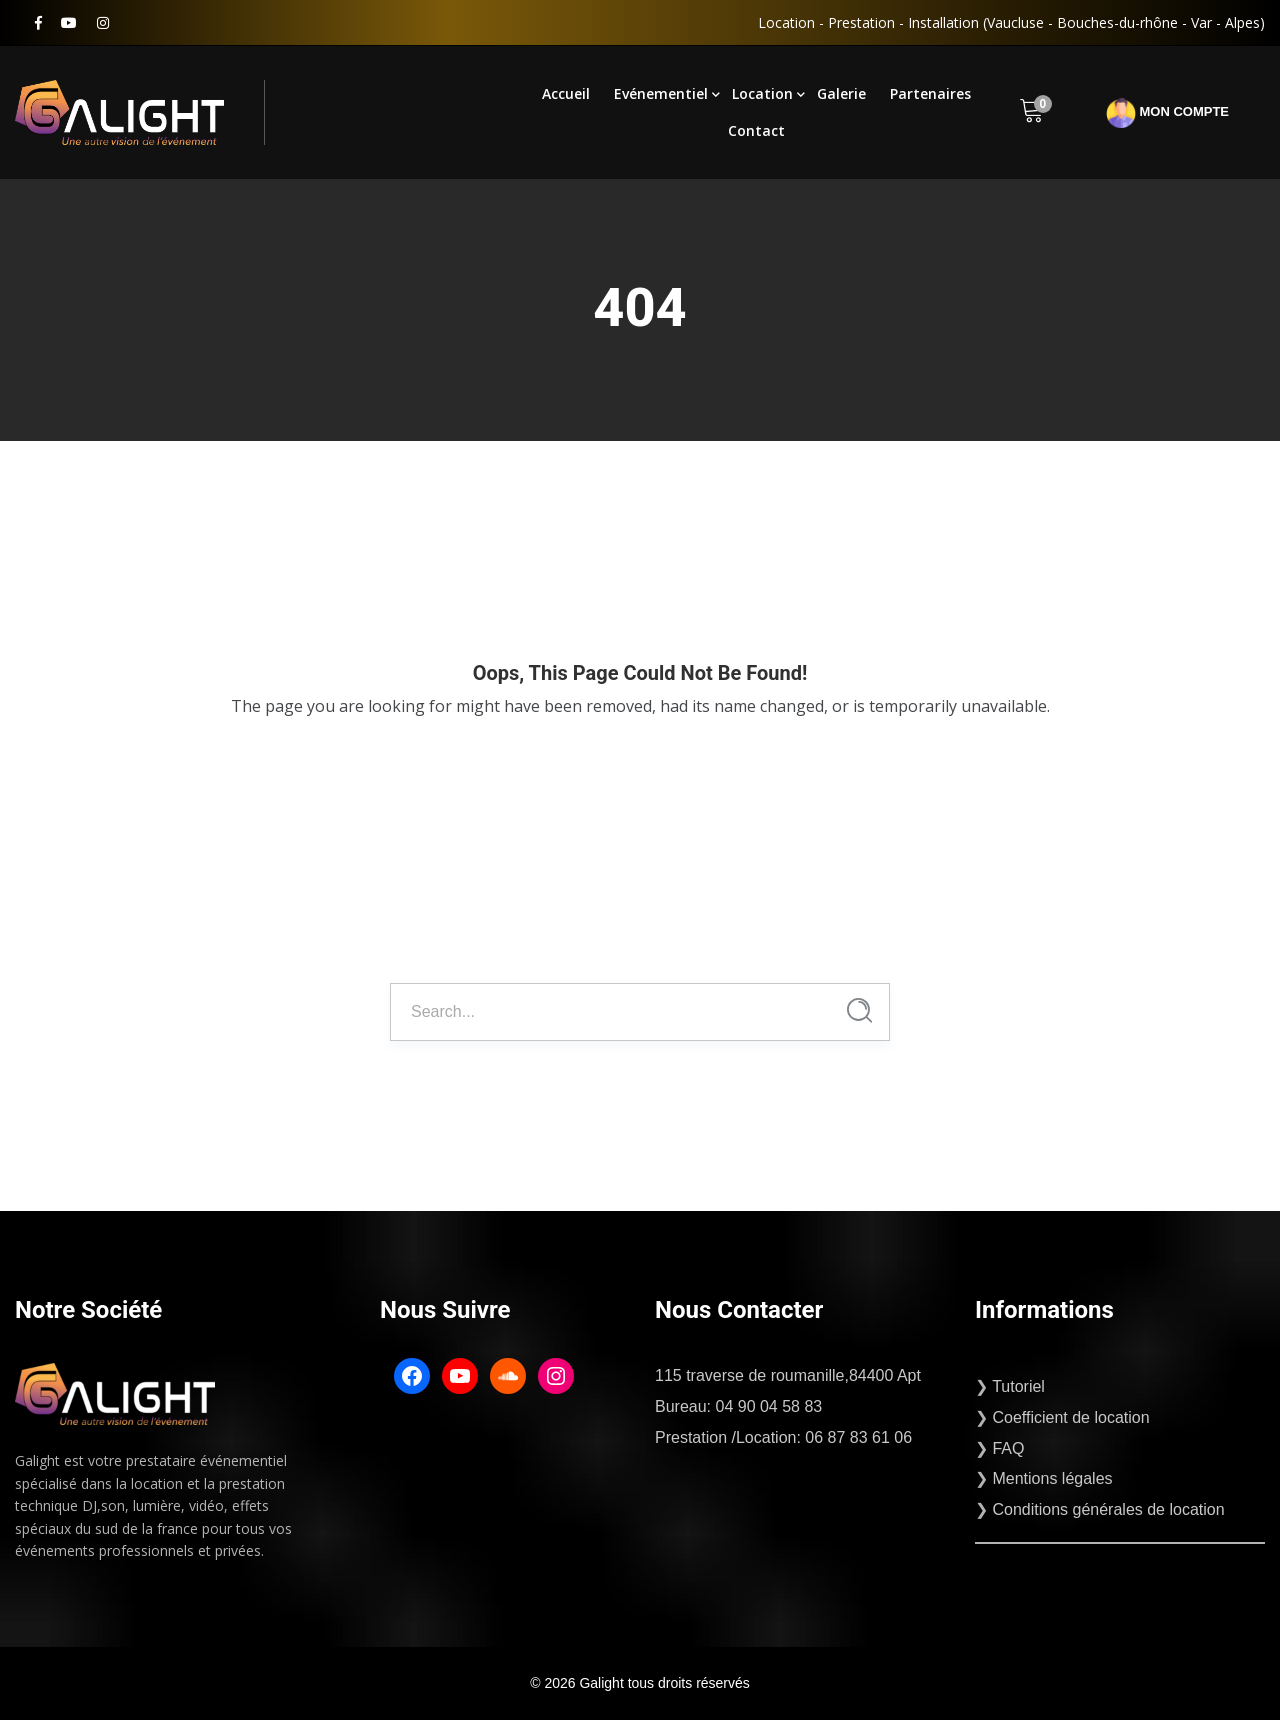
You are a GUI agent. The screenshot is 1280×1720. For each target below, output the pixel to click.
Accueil (566, 93)
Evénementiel (661, 93)
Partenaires (930, 93)
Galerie (841, 93)
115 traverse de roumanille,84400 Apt (788, 1375)
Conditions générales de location (1108, 1509)
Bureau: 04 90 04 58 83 (738, 1406)
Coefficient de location (1070, 1417)
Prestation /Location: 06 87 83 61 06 (783, 1437)
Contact (756, 130)
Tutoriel (1018, 1386)
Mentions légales (1052, 1478)
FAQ (1008, 1448)
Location (762, 93)
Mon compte (1167, 113)
